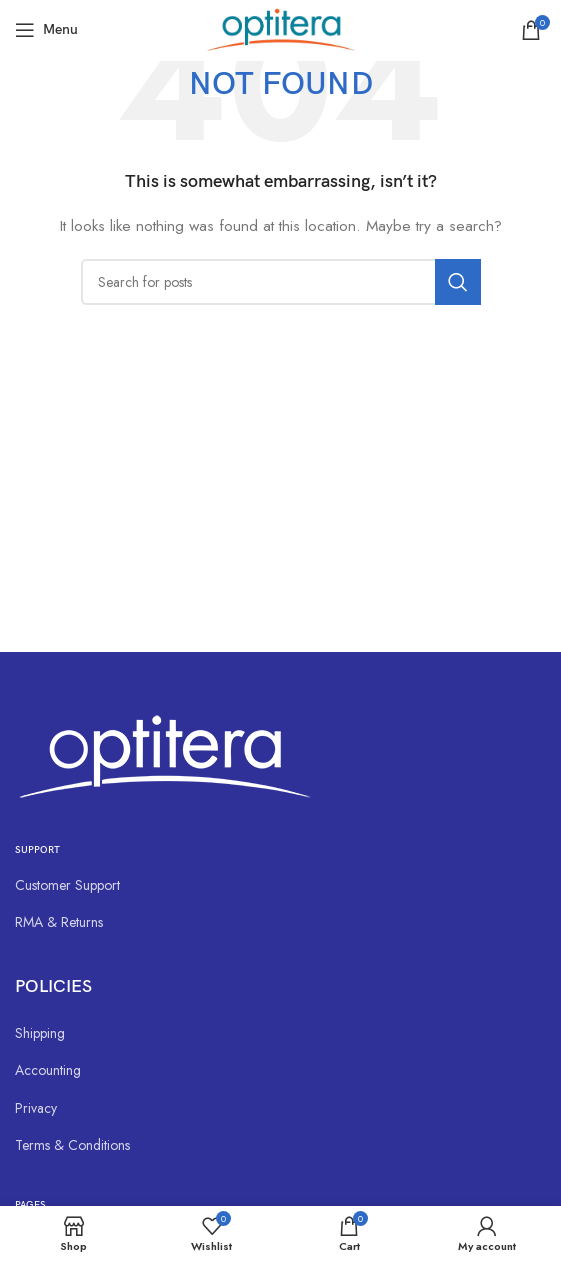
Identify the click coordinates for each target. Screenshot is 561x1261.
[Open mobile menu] (46, 30)
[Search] (281, 282)
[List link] (280, 885)
